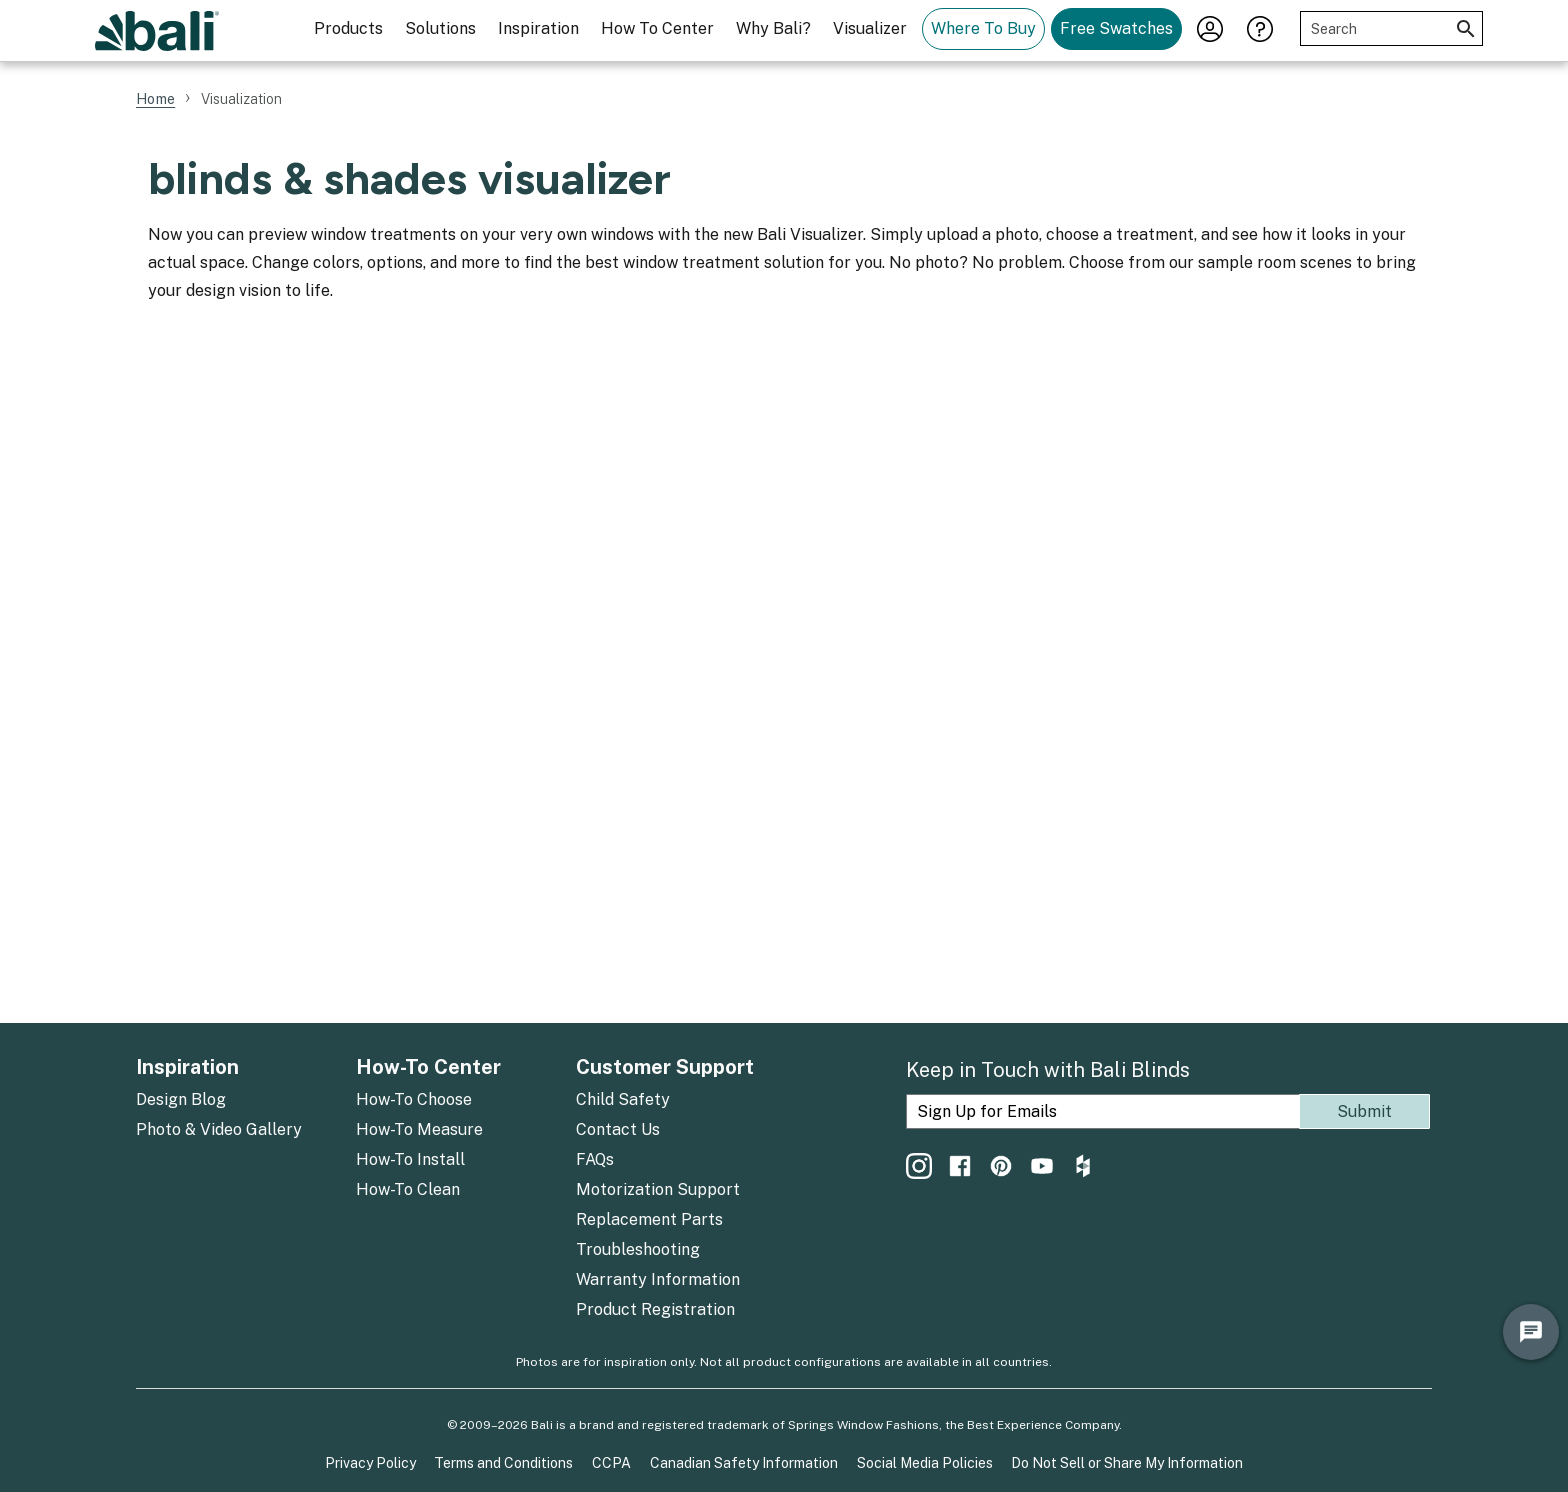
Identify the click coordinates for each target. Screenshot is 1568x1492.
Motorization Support (658, 1189)
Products (348, 28)
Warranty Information (658, 1279)
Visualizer (870, 28)
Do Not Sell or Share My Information (1127, 1463)
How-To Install (410, 1159)
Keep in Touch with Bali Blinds (1048, 1070)
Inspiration (538, 28)
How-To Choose (414, 1099)
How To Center (657, 28)
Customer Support (665, 1067)
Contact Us (618, 1129)
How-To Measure (419, 1129)
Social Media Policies (925, 1463)
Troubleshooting (638, 1249)
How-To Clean (408, 1189)
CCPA (611, 1463)
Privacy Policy (370, 1463)
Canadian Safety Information (744, 1463)
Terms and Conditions (503, 1463)
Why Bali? (773, 28)
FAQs (595, 1159)
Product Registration (655, 1309)
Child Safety (623, 1099)
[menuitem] (348, 30)
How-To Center (428, 1067)
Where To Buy (983, 28)
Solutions (440, 28)
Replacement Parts (649, 1219)
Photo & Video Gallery (219, 1129)
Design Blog (181, 1099)
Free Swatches (1116, 28)
